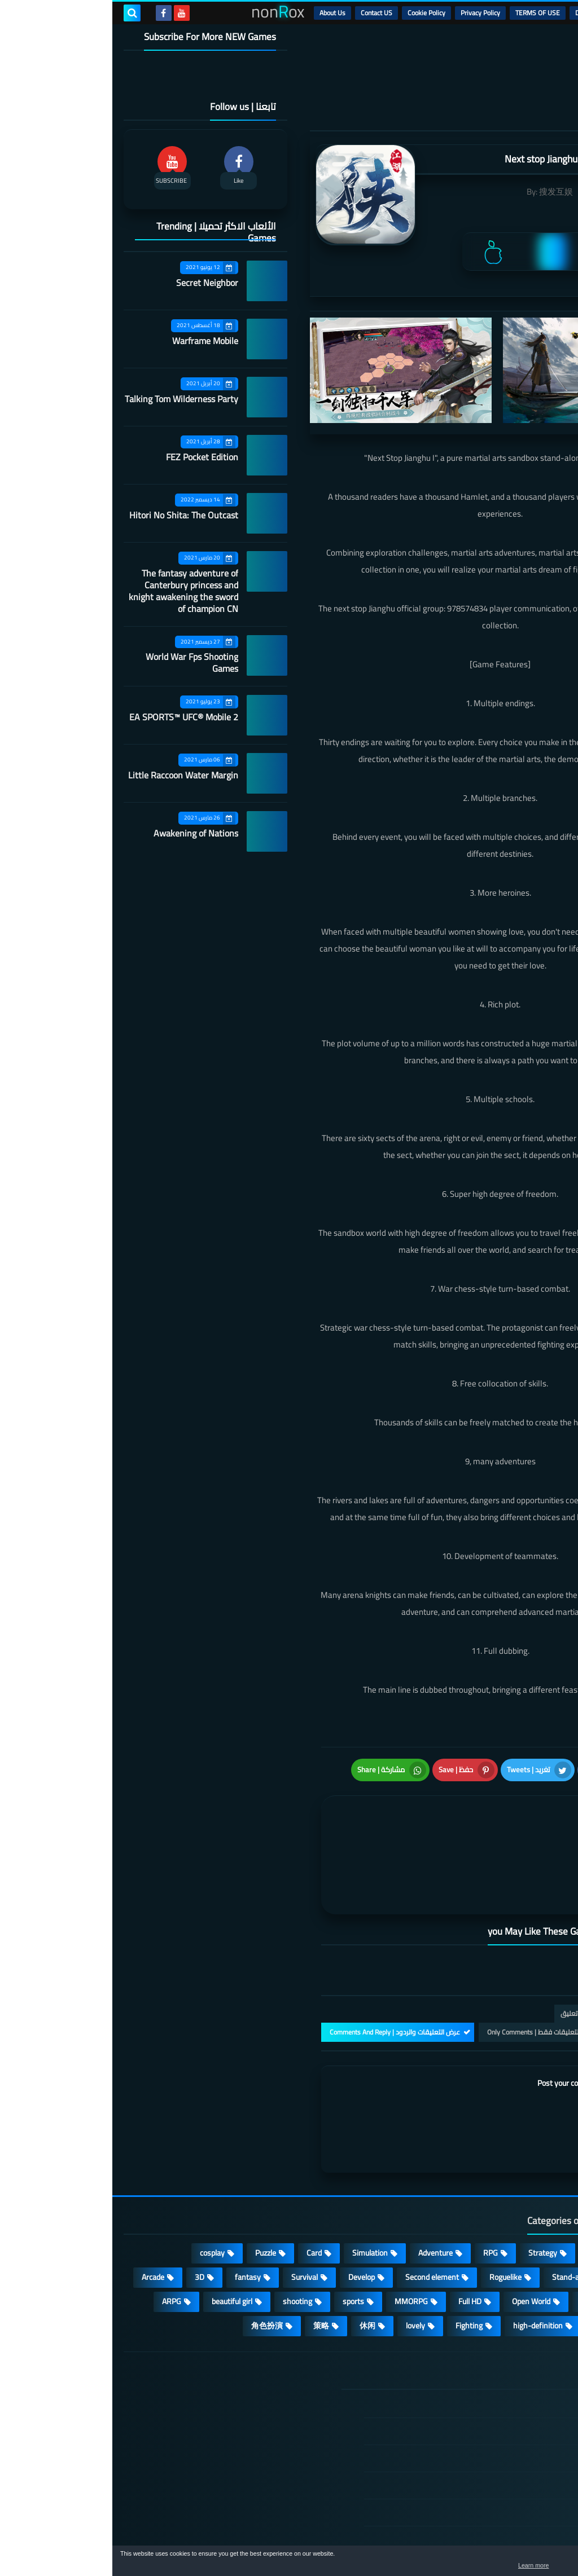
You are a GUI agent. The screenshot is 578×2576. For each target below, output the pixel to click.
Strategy (430, 2178)
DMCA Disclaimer (488, 12)
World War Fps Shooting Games (79, 662)
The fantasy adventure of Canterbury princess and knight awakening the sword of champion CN (71, 591)
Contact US (264, 12)
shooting (185, 2227)
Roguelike (393, 2202)
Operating (532, 2227)
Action (538, 2178)
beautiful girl (119, 2227)
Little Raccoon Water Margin (71, 775)
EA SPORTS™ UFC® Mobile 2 (71, 716)
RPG (378, 2178)
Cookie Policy (314, 12)
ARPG (59, 2227)
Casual (486, 2178)
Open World (419, 2227)
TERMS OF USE (425, 12)
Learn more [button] (468, 2567)
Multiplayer (530, 2202)
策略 (209, 2251)
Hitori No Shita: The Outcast (71, 515)
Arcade (40, 2202)
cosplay (99, 2178)
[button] (533, 2563)
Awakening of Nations (83, 833)
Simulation (257, 2178)
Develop (249, 2202)
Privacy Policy (368, 12)
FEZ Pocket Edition (90, 456)
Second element (320, 2202)
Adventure (323, 2178)
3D (87, 2202)
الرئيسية (539, 12)
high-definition (425, 2251)
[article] (301, 1808)
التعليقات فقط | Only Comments (421, 1958)
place (476, 2227)
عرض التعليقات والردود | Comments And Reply (282, 1958)
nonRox (481, 2541)
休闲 (255, 2251)
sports (241, 2227)
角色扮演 (154, 2251)
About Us (220, 12)
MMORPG (299, 2227)
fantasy (135, 2202)
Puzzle (153, 2178)
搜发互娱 (444, 191)
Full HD (357, 2227)
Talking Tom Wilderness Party (69, 398)
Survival (192, 2202)
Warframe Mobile (93, 340)
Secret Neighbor (95, 282)
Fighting (356, 2251)
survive (536, 2251)
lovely (303, 2251)
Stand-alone (460, 2202)
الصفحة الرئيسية (503, 2330)
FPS (487, 2251)
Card (201, 2178)
